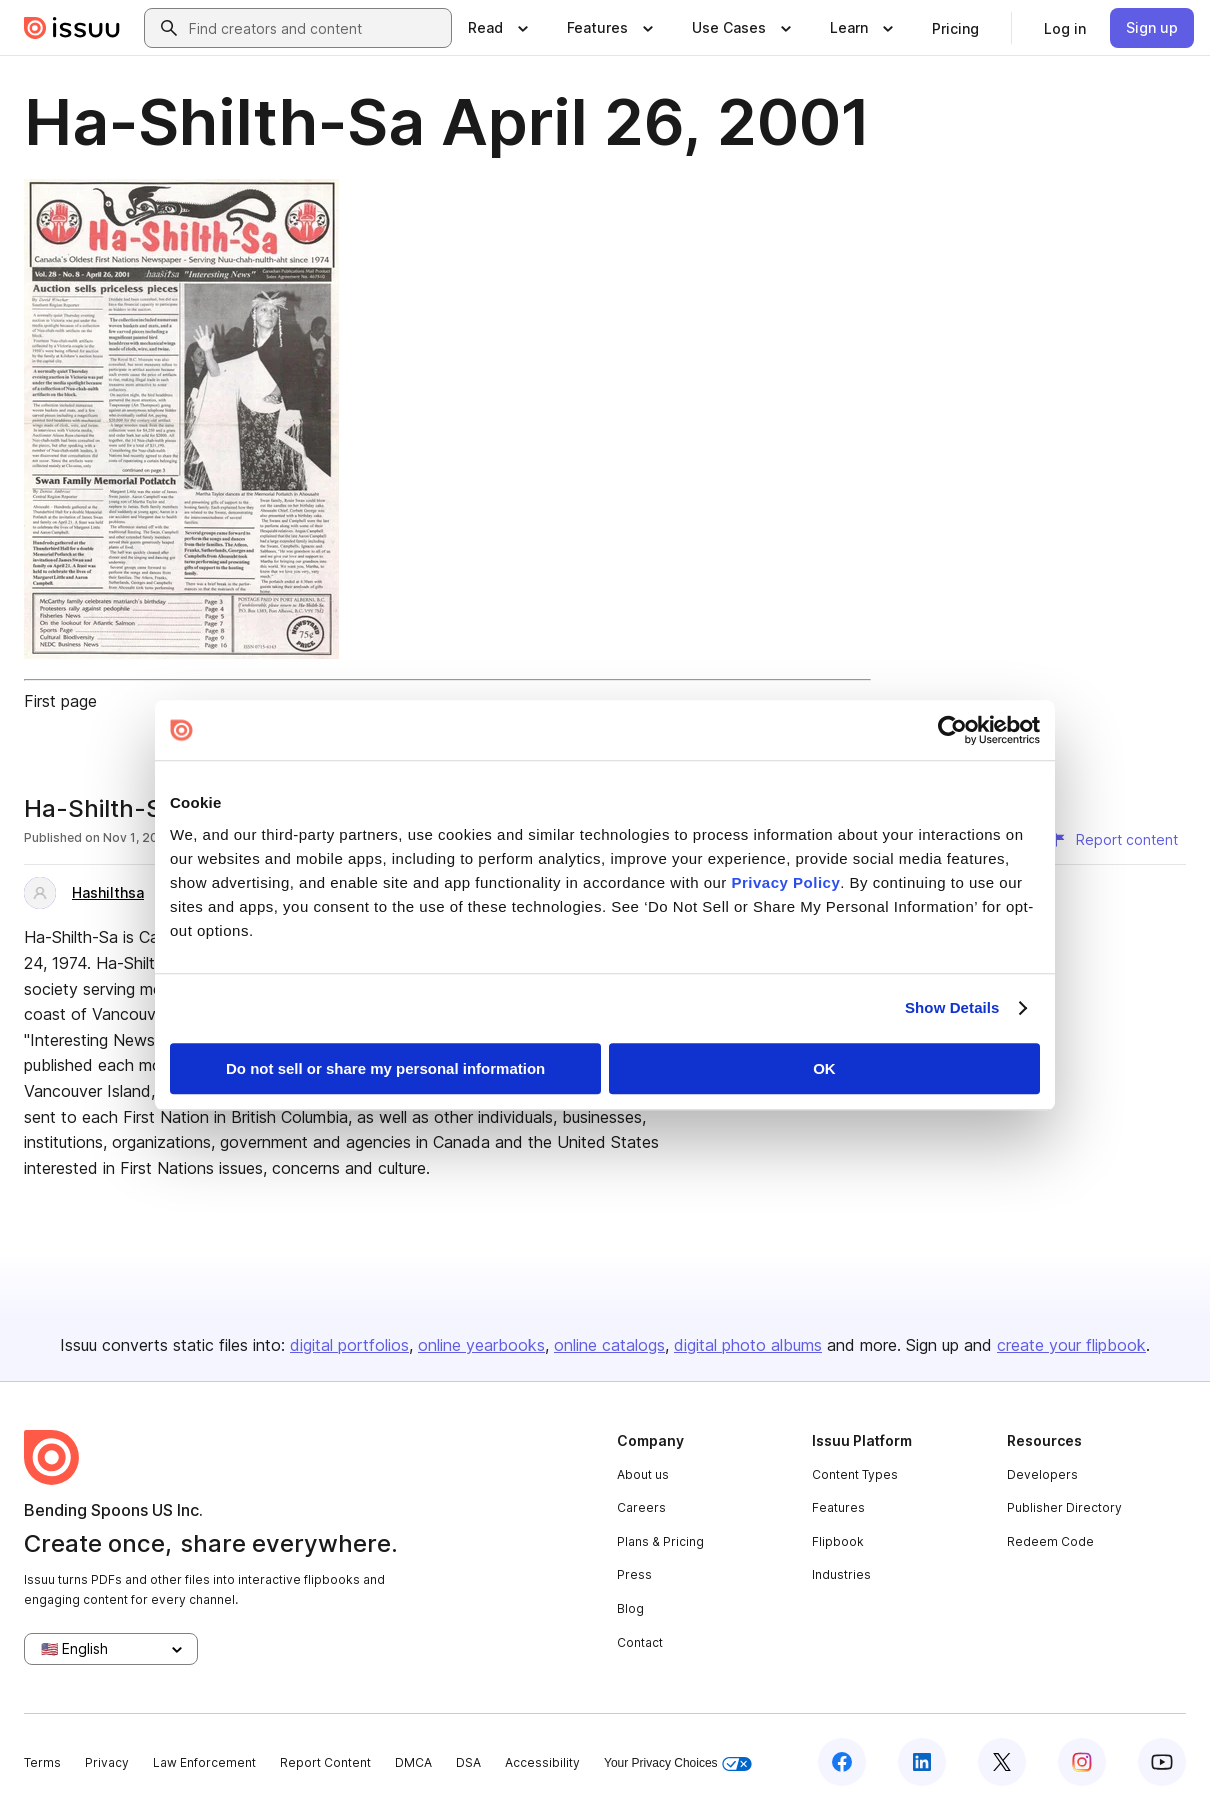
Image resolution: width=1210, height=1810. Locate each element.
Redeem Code (1050, 1541)
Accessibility (542, 1762)
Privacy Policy (786, 882)
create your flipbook (1071, 1345)
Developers (1042, 1474)
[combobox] (316, 28)
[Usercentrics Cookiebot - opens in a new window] (952, 730)
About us (643, 1474)
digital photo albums (748, 1345)
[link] (955, 28)
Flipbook (838, 1541)
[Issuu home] (72, 28)
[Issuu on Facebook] (842, 1762)
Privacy (107, 1762)
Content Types (855, 1474)
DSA (468, 1762)
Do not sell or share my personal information (385, 1068)
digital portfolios (349, 1345)
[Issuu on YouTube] (1162, 1762)
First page (60, 701)
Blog (630, 1608)
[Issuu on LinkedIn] (922, 1762)
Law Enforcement (204, 1762)
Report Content (325, 1762)
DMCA (413, 1762)
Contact (640, 1642)
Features (838, 1507)
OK (824, 1068)
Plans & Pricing (660, 1541)
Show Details (952, 1007)
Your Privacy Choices (678, 1763)
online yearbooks (481, 1345)
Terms (42, 1762)
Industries (841, 1574)
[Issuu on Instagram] (1082, 1762)
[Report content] (1115, 840)
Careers (641, 1507)
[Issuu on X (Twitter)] (1002, 1762)
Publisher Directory (1064, 1507)
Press (634, 1574)
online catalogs (609, 1345)
